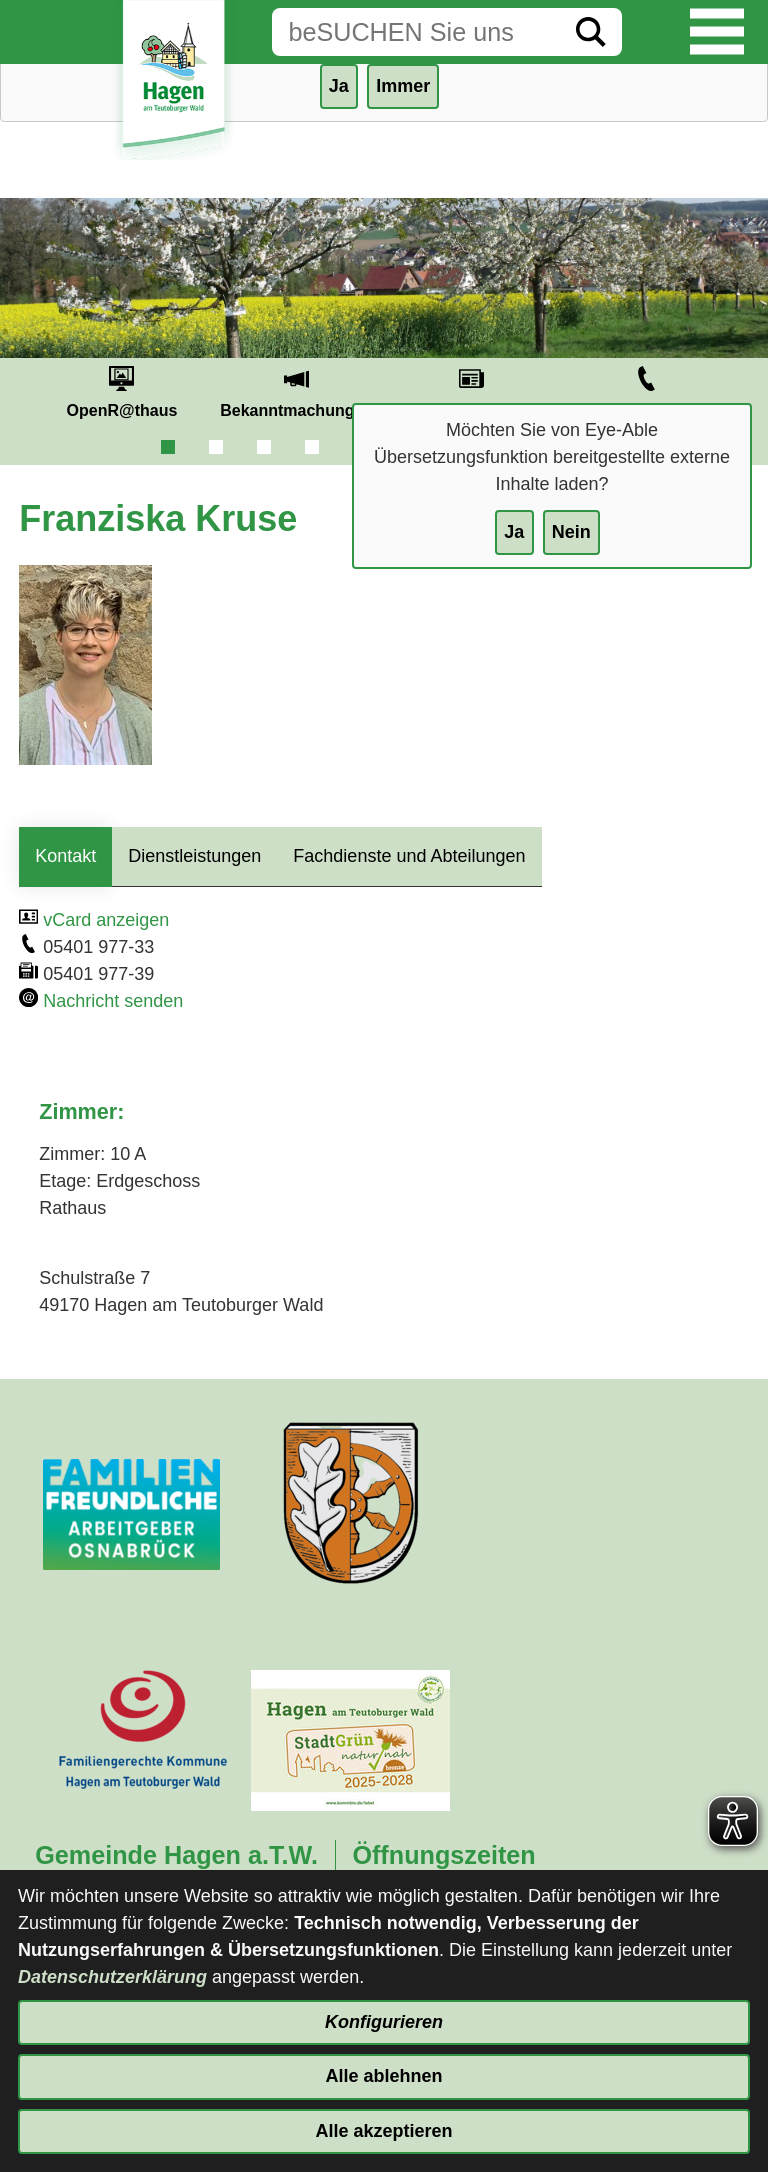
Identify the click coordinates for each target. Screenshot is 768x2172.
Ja (514, 532)
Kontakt (65, 856)
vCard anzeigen (106, 920)
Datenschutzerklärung (112, 1977)
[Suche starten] (591, 32)
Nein (571, 532)
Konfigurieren (384, 2022)
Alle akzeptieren (383, 2131)
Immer (403, 86)
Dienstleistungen (194, 856)
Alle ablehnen (383, 2076)
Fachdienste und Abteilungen (409, 856)
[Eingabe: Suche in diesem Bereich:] (416, 32)
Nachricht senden (113, 1001)
